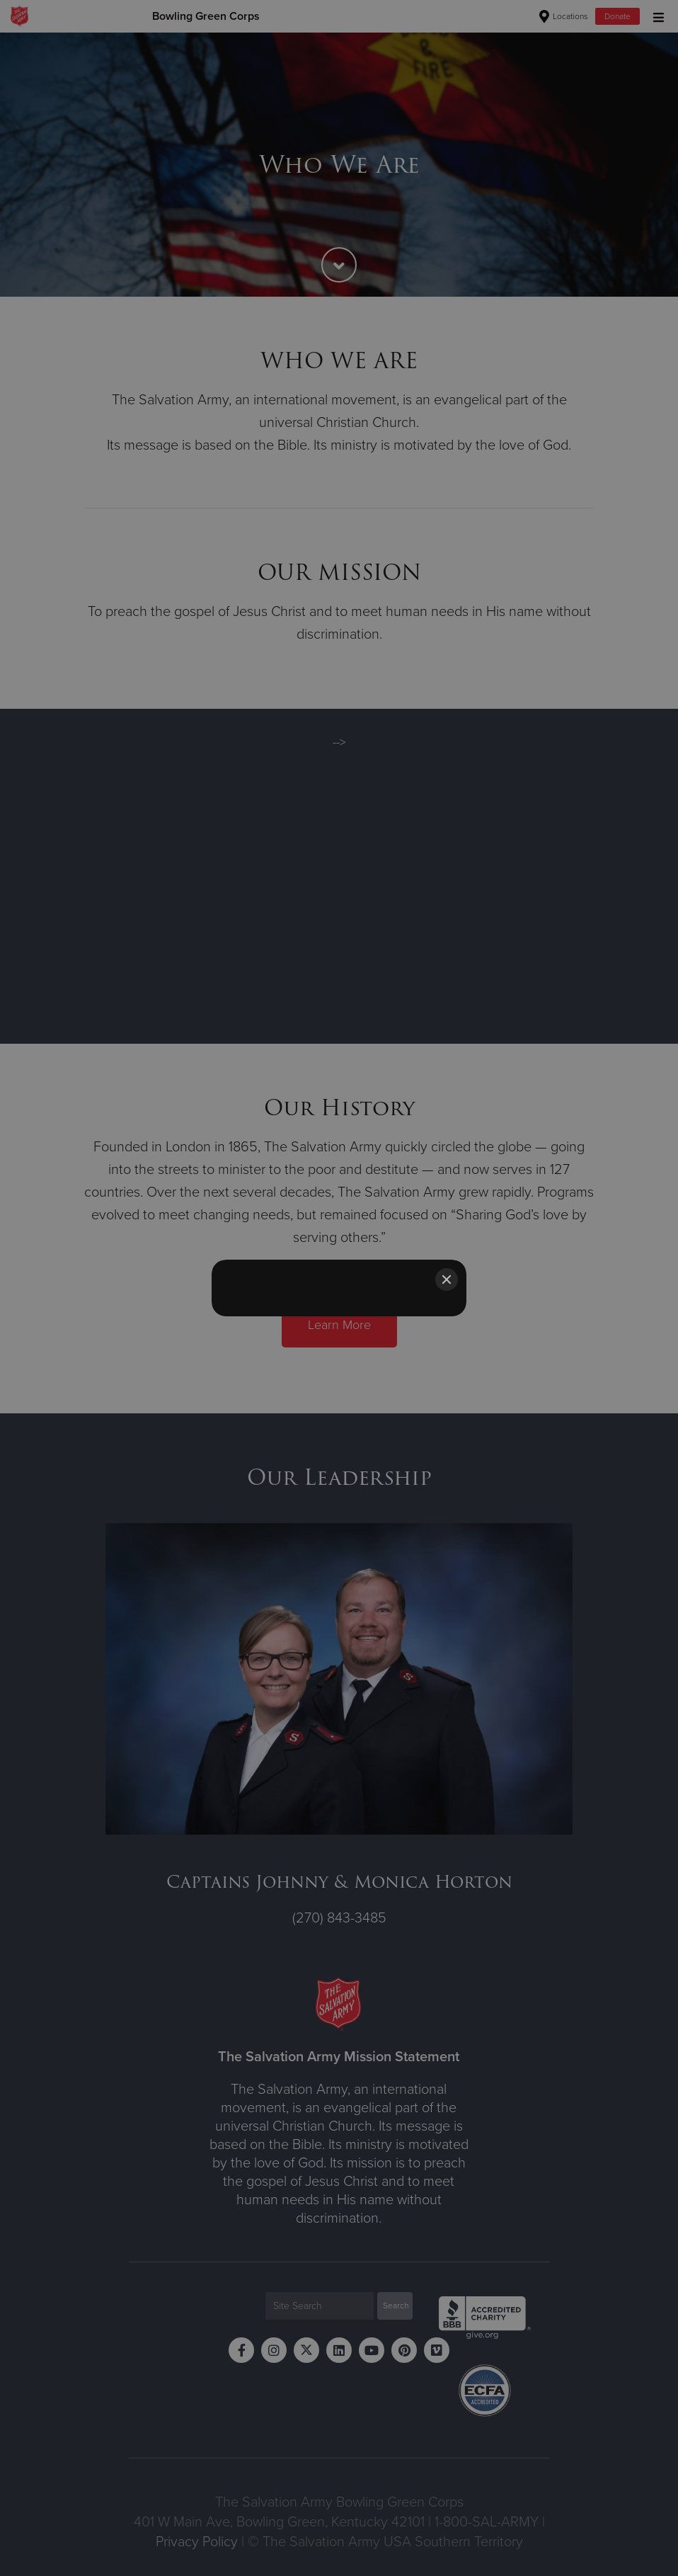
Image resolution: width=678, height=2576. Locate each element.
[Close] (446, 1279)
